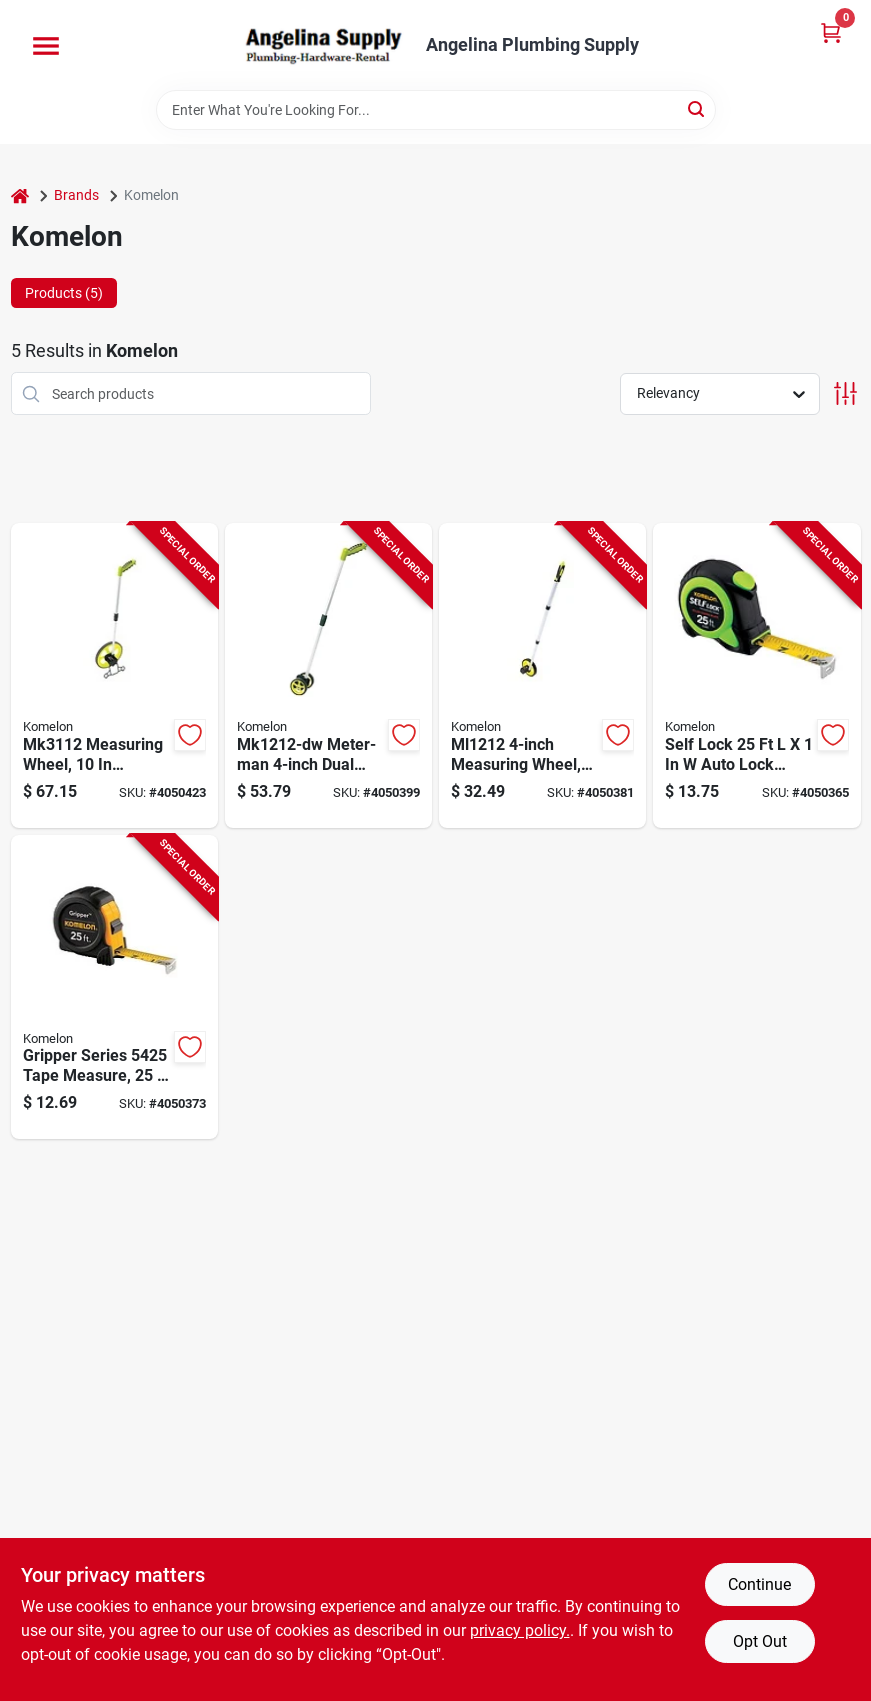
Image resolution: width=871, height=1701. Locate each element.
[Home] (20, 195)
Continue (759, 1584)
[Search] (697, 108)
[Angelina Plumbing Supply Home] (322, 45)
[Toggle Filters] (845, 393)
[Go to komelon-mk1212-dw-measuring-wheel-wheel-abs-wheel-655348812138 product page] (328, 675)
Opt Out (760, 1641)
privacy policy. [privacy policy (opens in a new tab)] (520, 1630)
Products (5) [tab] (64, 293)
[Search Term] (436, 110)
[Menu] (46, 46)
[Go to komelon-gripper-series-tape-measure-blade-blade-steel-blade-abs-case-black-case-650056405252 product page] (114, 987)
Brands (76, 195)
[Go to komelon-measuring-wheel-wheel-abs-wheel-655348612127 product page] (542, 675)
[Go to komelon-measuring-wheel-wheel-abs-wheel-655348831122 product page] (114, 675)
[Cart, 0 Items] (831, 32)
